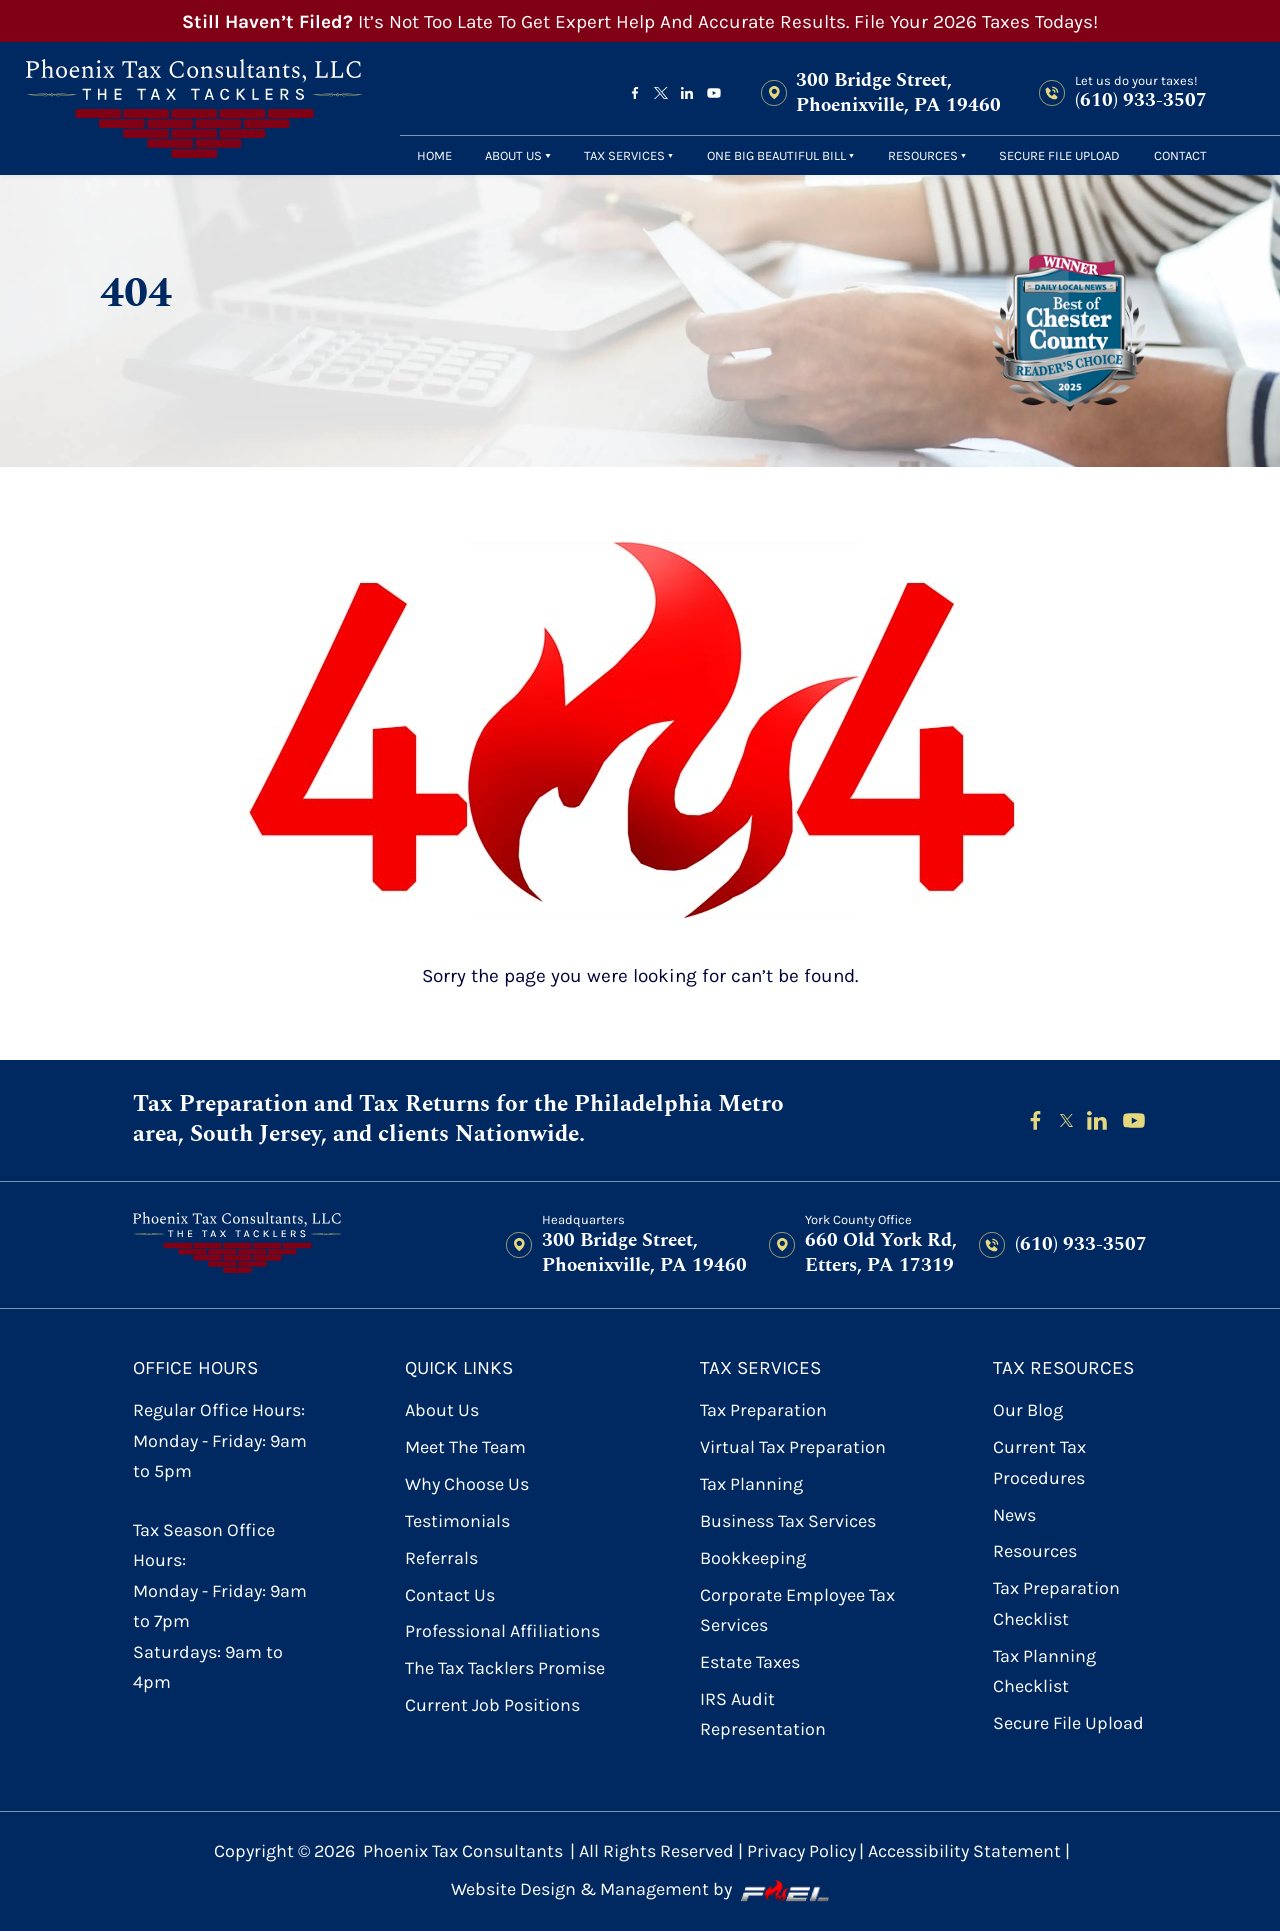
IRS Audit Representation (763, 1714)
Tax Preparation (763, 1410)
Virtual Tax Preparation (793, 1447)
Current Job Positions (492, 1705)
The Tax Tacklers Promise (505, 1668)
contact (1180, 155)
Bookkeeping (753, 1558)
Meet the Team (465, 1447)
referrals (441, 1558)
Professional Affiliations (502, 1631)
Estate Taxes (750, 1662)
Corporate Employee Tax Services (797, 1610)
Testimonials (457, 1521)
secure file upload (1059, 155)
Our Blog (1028, 1410)
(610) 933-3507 (1141, 100)
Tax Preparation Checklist (1056, 1603)
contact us (450, 1595)
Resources (923, 155)
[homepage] (194, 108)
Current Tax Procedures (1039, 1462)
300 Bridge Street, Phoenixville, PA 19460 (898, 93)
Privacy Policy (801, 1851)
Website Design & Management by (640, 1890)
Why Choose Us (467, 1484)
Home (434, 155)
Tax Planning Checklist (1044, 1671)
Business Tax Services (788, 1521)
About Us (513, 155)
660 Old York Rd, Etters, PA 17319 (881, 1253)
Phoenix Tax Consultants (463, 1851)
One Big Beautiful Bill (776, 155)
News (1014, 1515)
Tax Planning (751, 1484)
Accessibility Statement (964, 1851)
